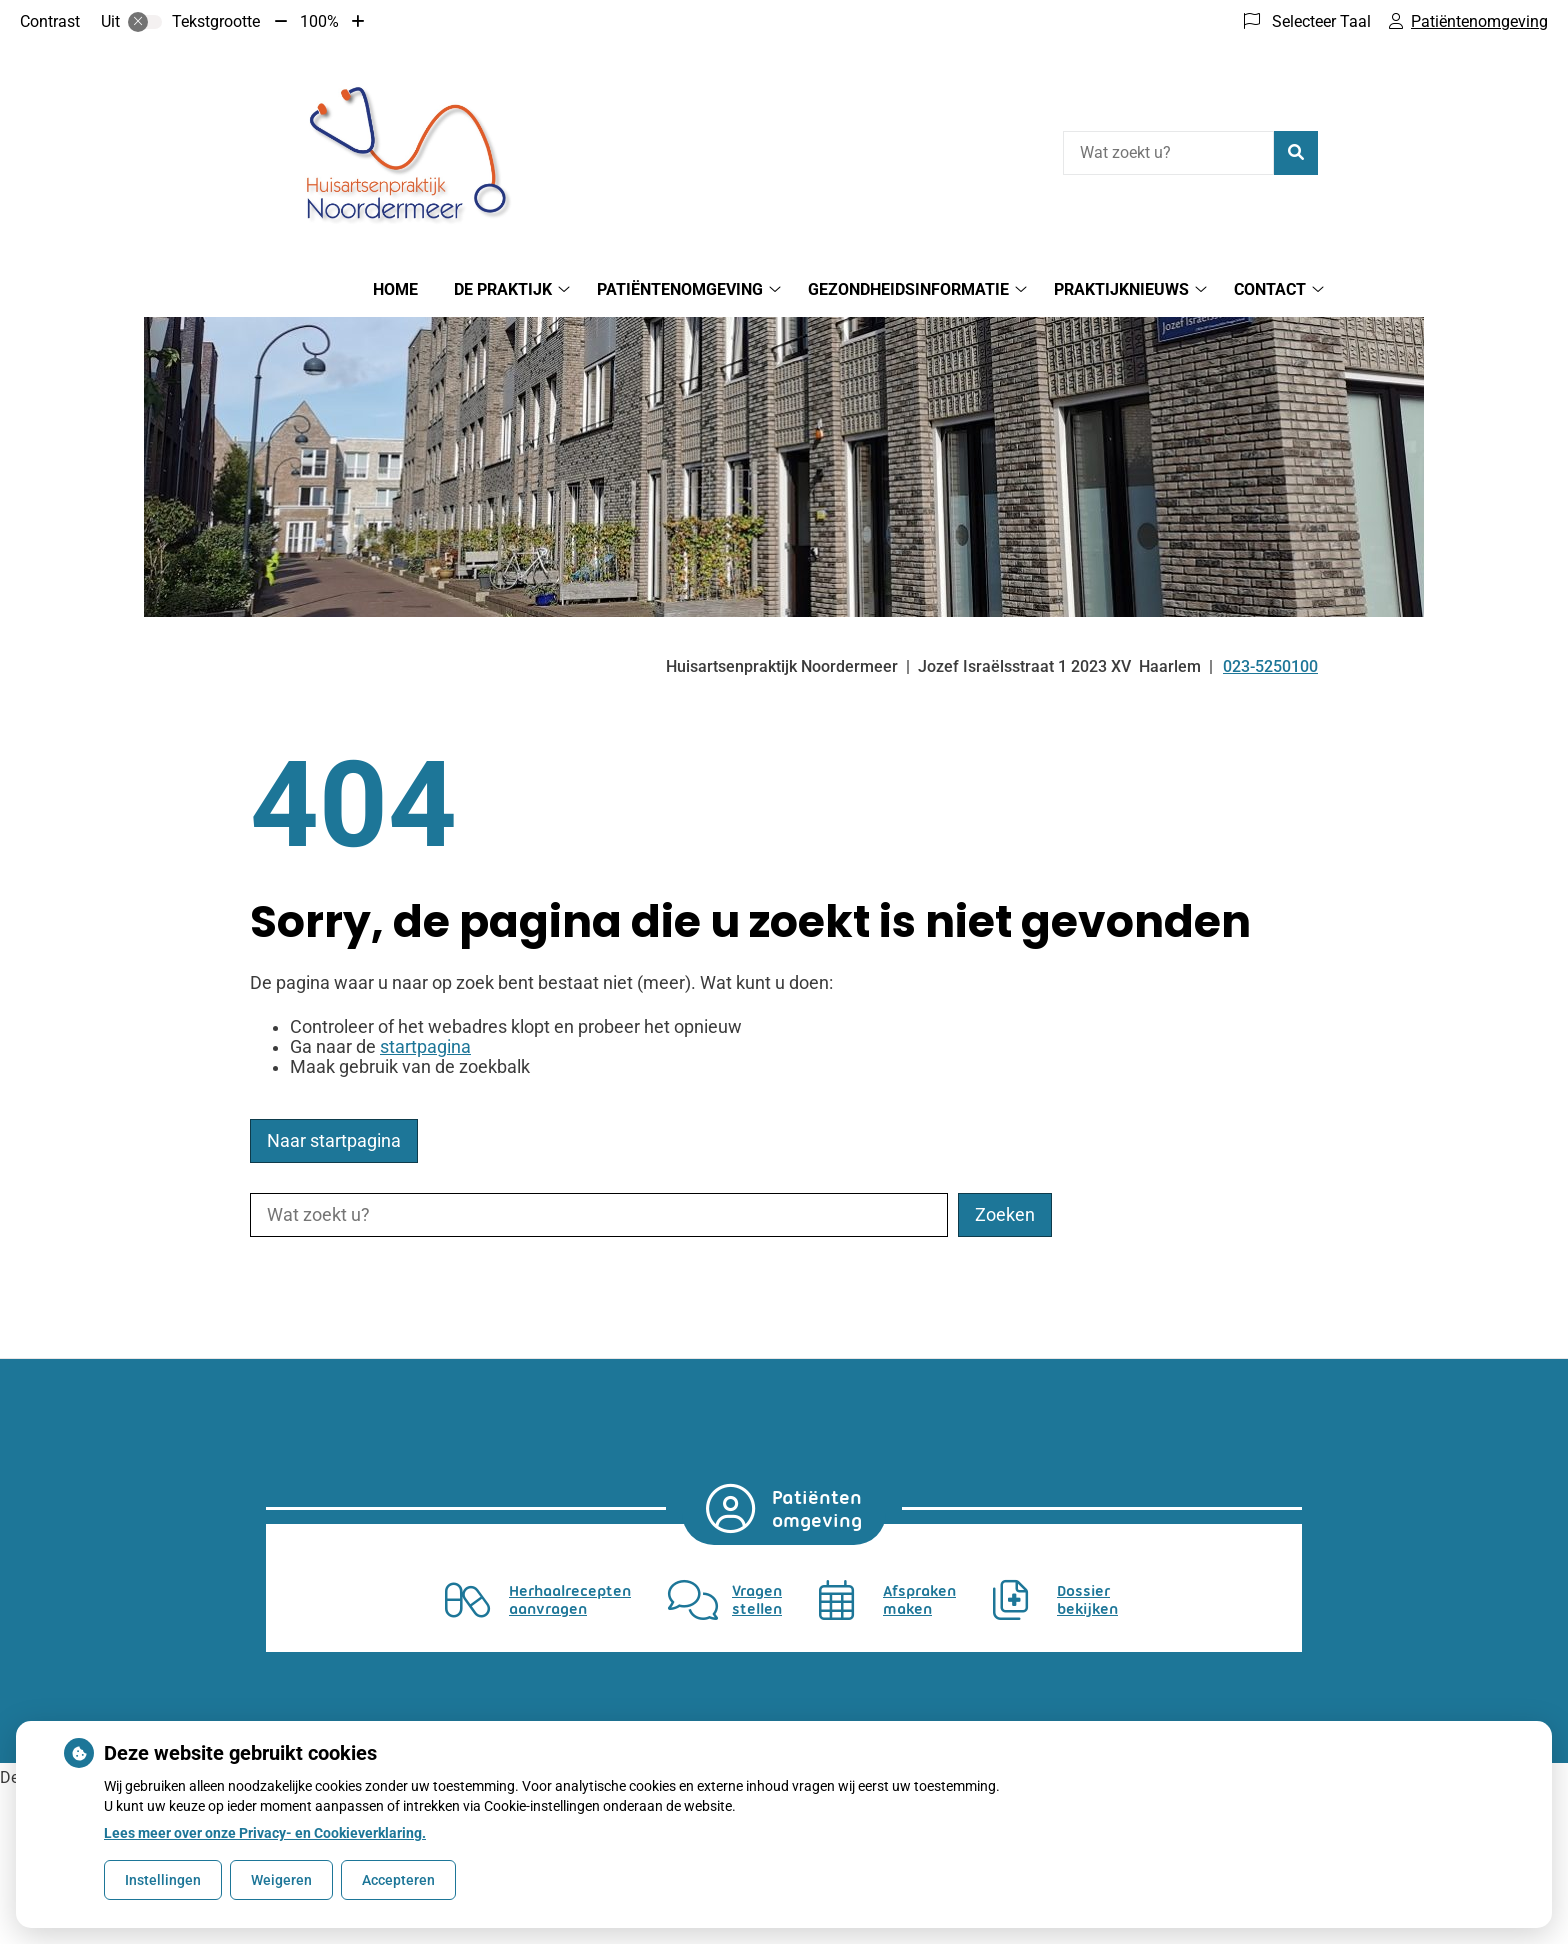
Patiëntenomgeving (680, 289)
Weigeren (281, 1880)
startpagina (425, 1047)
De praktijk (503, 289)
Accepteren (398, 1880)
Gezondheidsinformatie (908, 289)
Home (395, 289)
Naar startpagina (334, 1141)
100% (319, 21)
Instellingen (163, 1880)
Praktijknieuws (1121, 289)
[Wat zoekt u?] (1168, 153)
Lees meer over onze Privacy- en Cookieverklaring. (265, 1833)
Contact (1270, 289)
